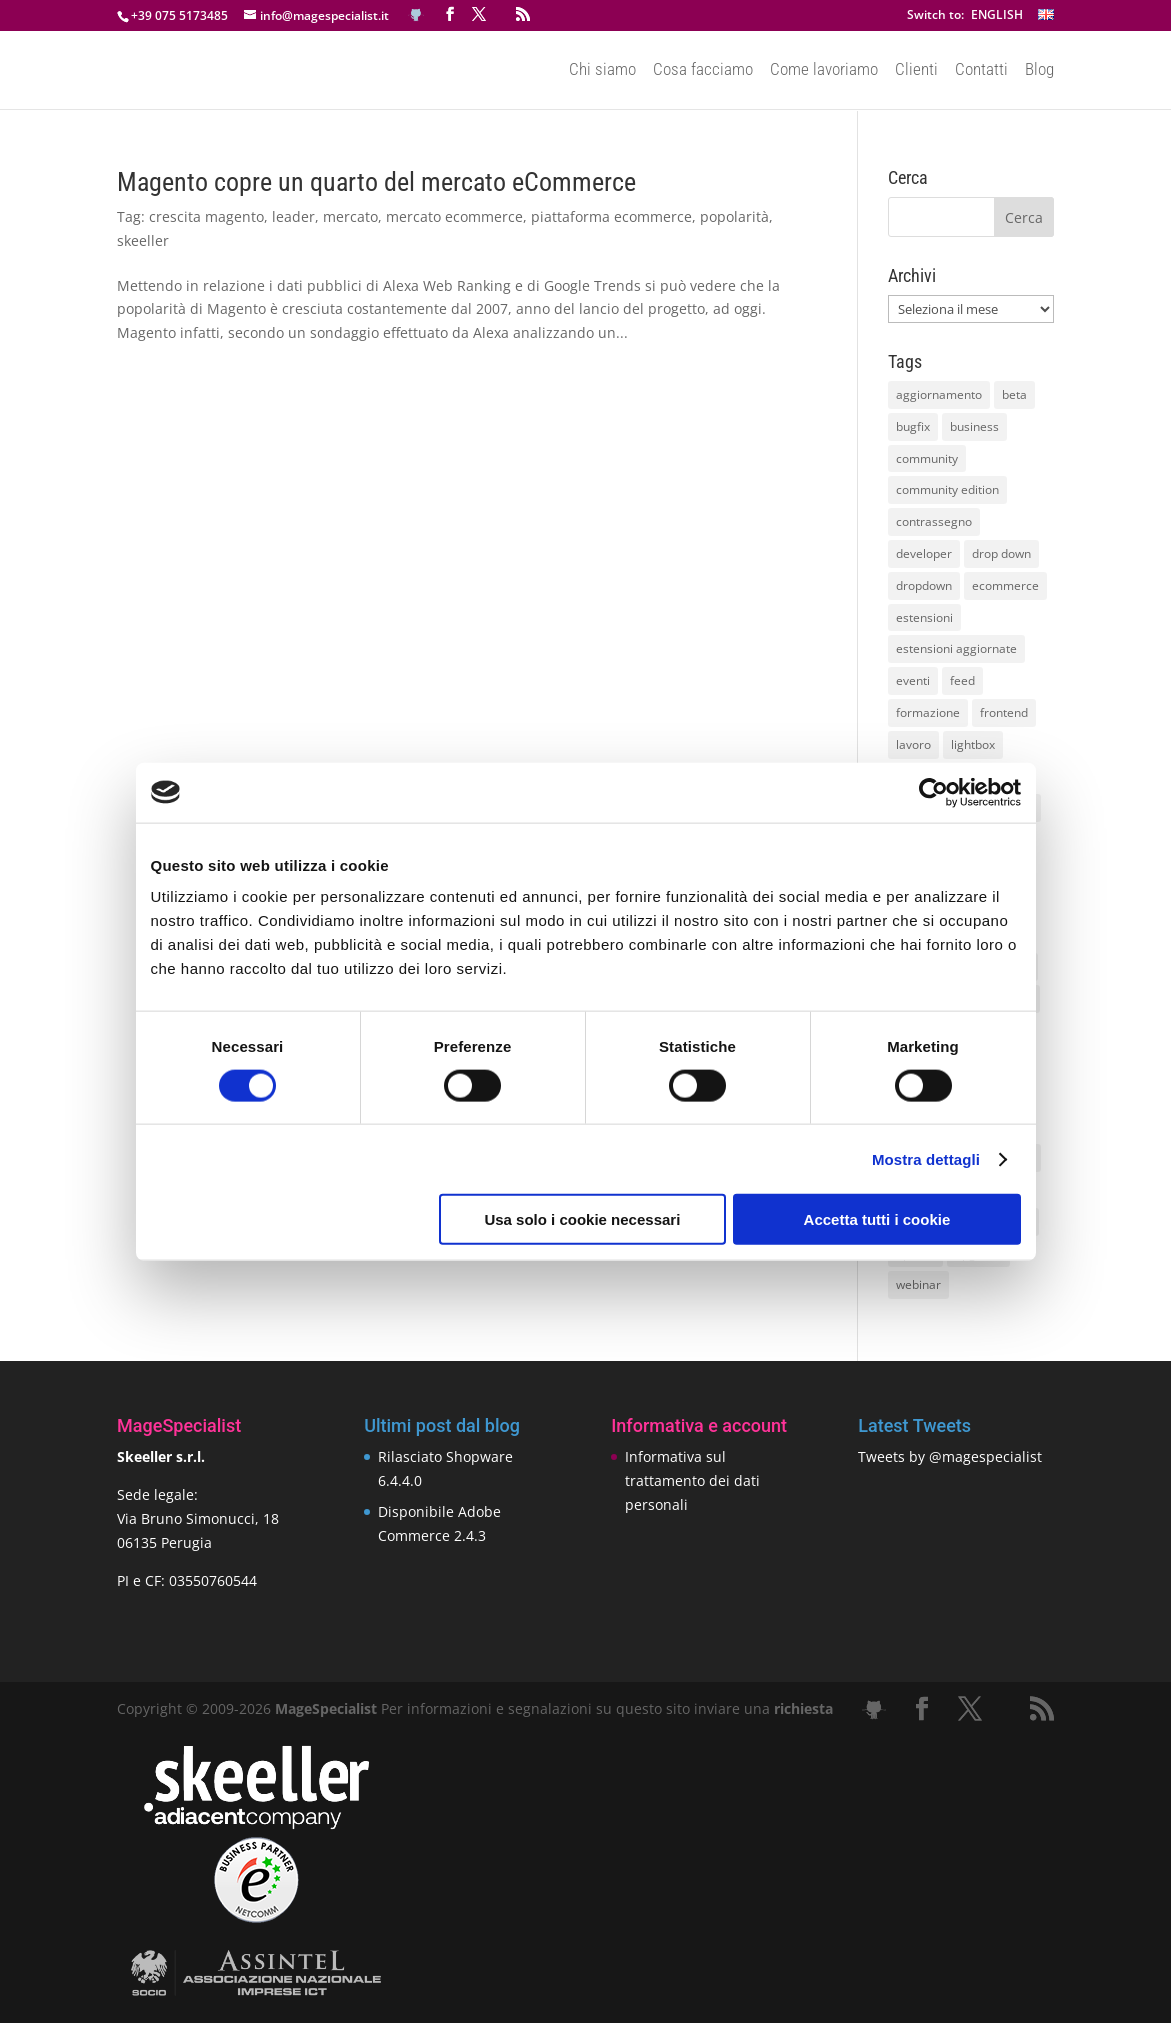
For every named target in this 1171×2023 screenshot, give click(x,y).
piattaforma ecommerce (611, 216)
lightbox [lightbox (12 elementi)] (973, 744)
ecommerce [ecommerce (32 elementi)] (1005, 585)
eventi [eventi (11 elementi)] (913, 680)
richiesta (801, 1708)
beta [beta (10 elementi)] (1014, 394)
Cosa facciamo (703, 71)
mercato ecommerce (454, 216)
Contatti (981, 71)
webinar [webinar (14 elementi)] (918, 1284)
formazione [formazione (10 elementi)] (928, 712)
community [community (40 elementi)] (927, 458)
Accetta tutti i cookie (877, 1219)
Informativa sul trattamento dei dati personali (692, 1480)
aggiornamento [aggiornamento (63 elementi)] (939, 394)
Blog (1039, 71)
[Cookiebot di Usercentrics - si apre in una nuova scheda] (933, 792)
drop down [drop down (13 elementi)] (1001, 553)
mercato (350, 216)
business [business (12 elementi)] (974, 426)
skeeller (143, 240)
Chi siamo (602, 71)
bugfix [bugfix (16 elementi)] (913, 426)
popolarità (734, 216)
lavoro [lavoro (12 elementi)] (913, 744)
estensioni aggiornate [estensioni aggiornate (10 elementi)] (956, 648)
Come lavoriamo (824, 71)
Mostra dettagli (926, 1158)
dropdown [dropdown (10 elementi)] (924, 585)
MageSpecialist (326, 1708)
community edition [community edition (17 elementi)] (947, 489)
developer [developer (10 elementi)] (924, 553)
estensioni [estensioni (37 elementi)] (924, 617)
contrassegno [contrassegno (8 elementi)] (934, 521)
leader (293, 216)
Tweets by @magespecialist (950, 1456)
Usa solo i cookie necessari (582, 1219)
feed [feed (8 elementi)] (962, 680)
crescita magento (206, 216)
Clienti (916, 71)
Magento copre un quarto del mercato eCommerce (376, 182)
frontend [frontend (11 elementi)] (1004, 712)
